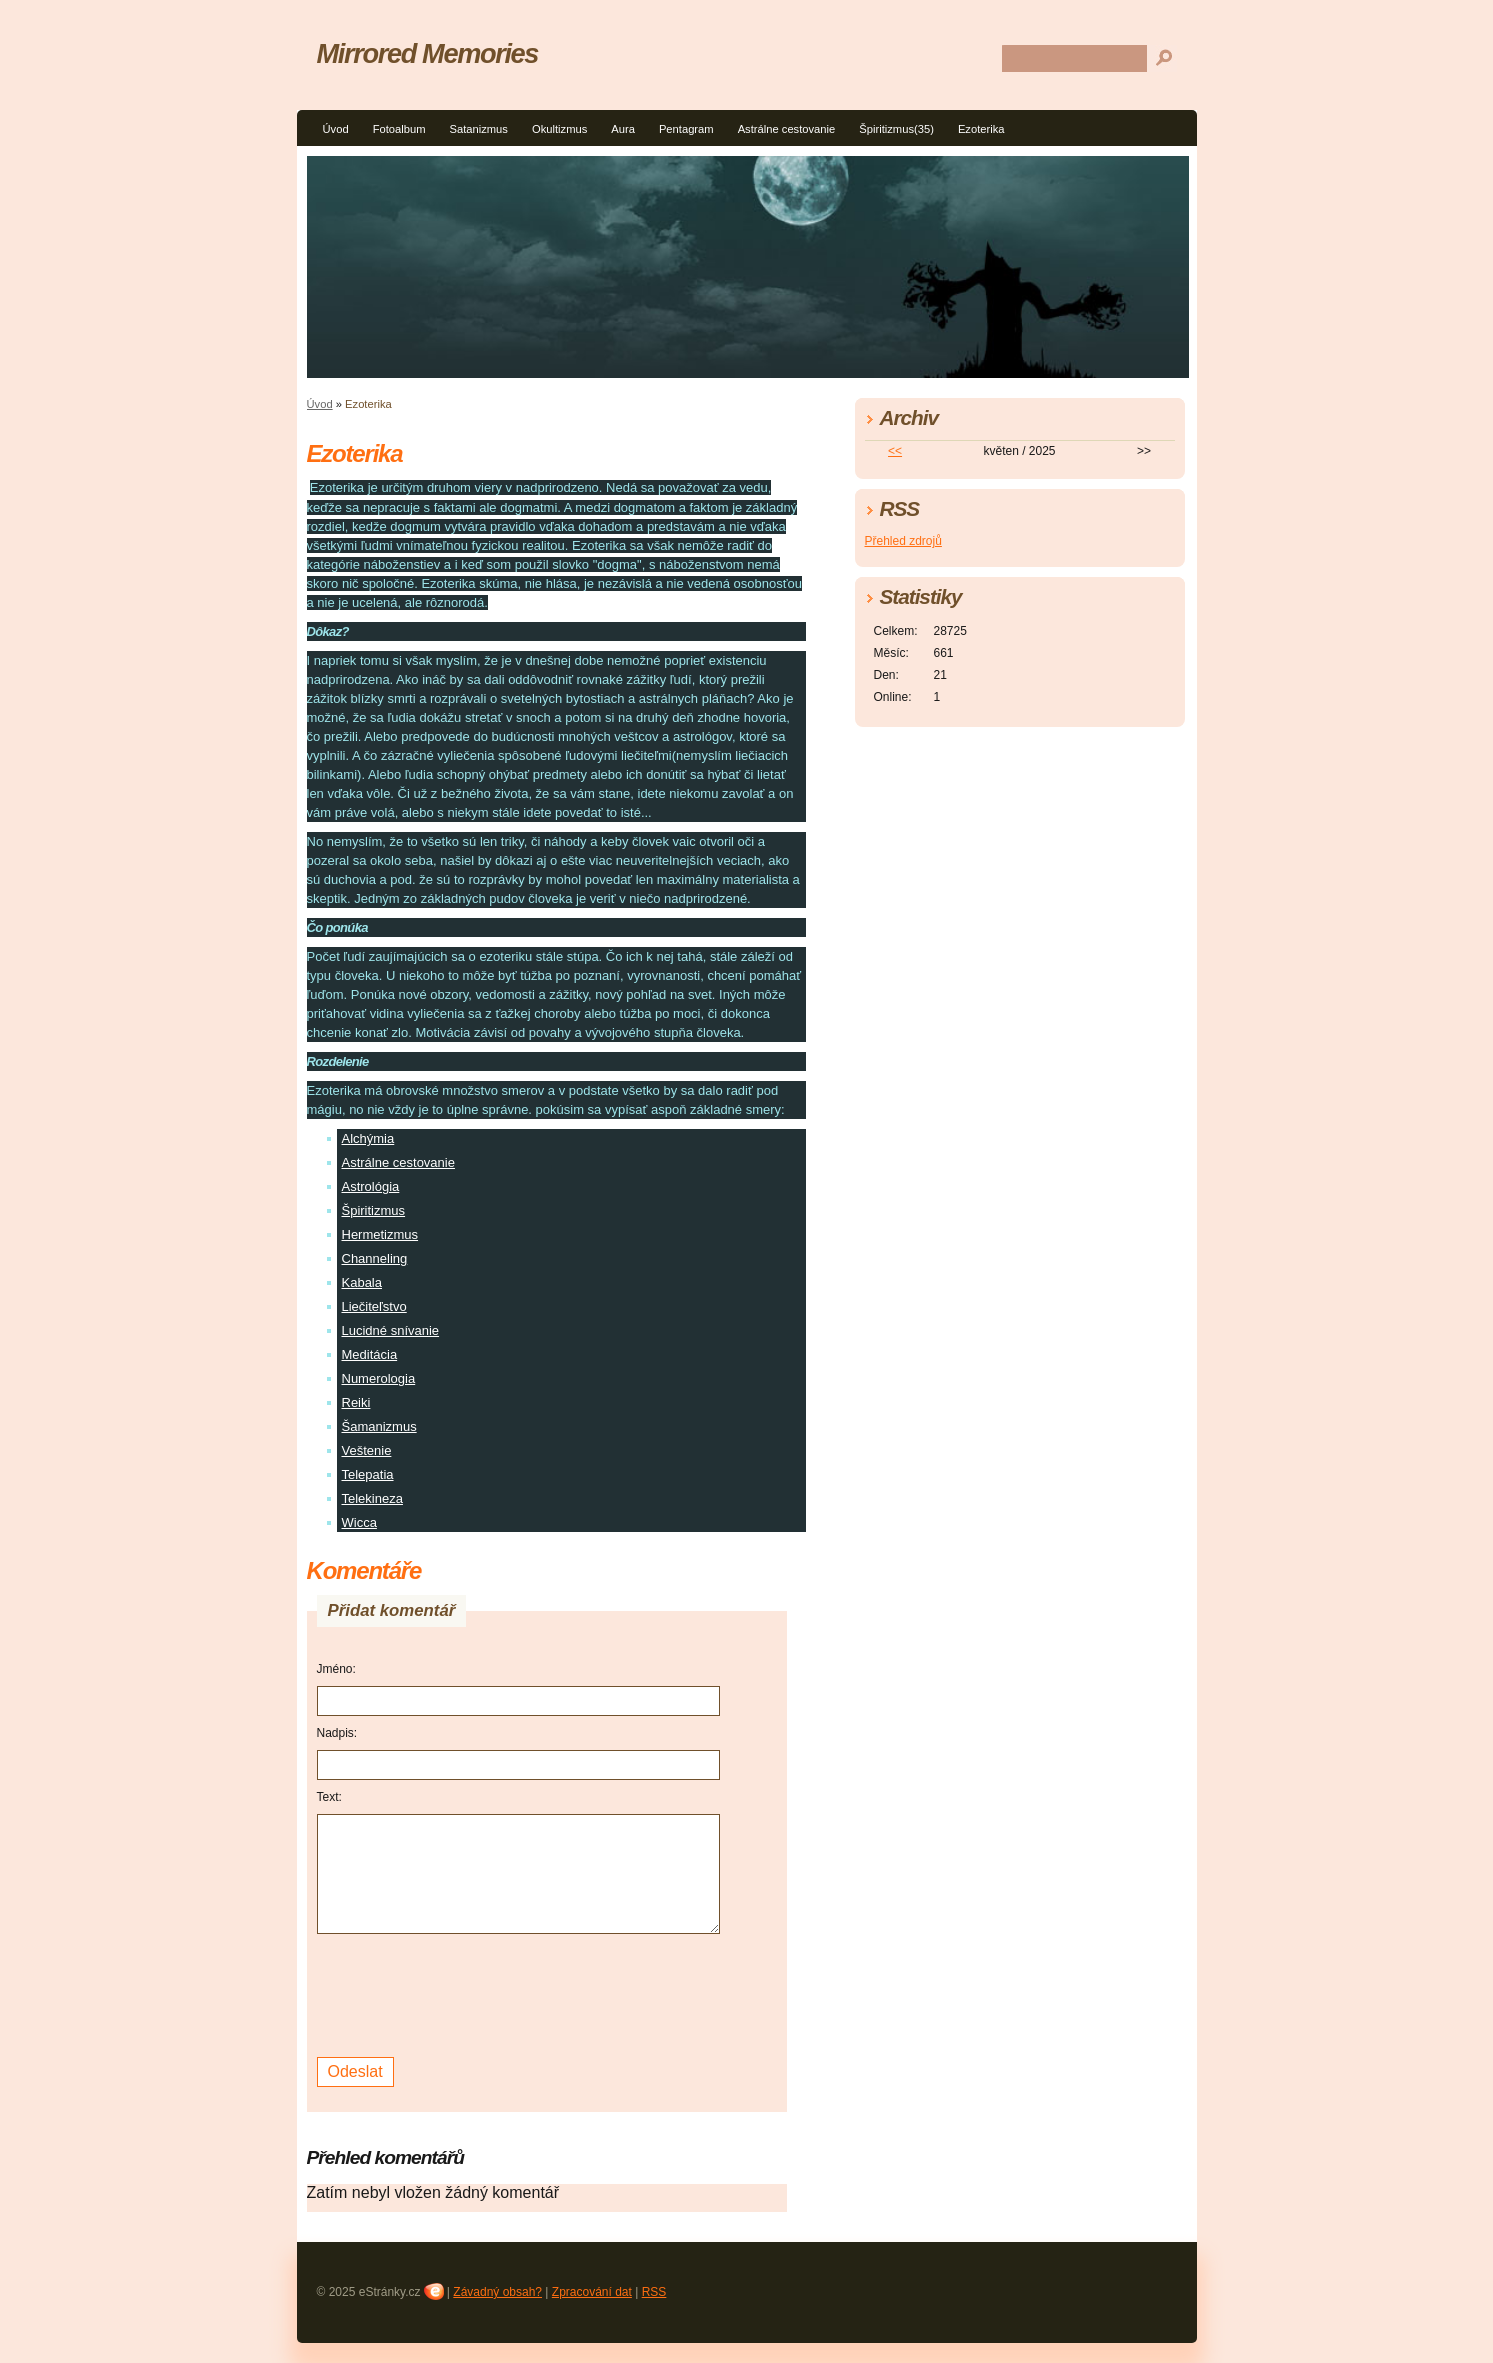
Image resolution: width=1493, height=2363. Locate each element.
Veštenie (367, 1450)
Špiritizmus (374, 1210)
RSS (654, 2292)
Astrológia (371, 1186)
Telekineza (372, 1498)
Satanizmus (478, 129)
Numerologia (379, 1378)
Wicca (359, 1522)
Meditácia (370, 1354)
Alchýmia (368, 1138)
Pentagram (686, 129)
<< (895, 451)
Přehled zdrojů (903, 541)
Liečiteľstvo (374, 1306)
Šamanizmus (379, 1426)
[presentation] (469, 1993)
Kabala (362, 1282)
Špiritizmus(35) (896, 129)
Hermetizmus (380, 1234)
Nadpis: (337, 1733)
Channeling (375, 1258)
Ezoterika (981, 129)
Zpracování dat (592, 2292)
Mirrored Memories (428, 53)
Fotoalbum (399, 129)
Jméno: (336, 1669)
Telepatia (368, 1474)
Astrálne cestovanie (787, 129)
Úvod (336, 129)
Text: (329, 1797)
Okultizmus (559, 129)
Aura (623, 129)
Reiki (356, 1402)
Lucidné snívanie (391, 1330)
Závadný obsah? (497, 2292)
